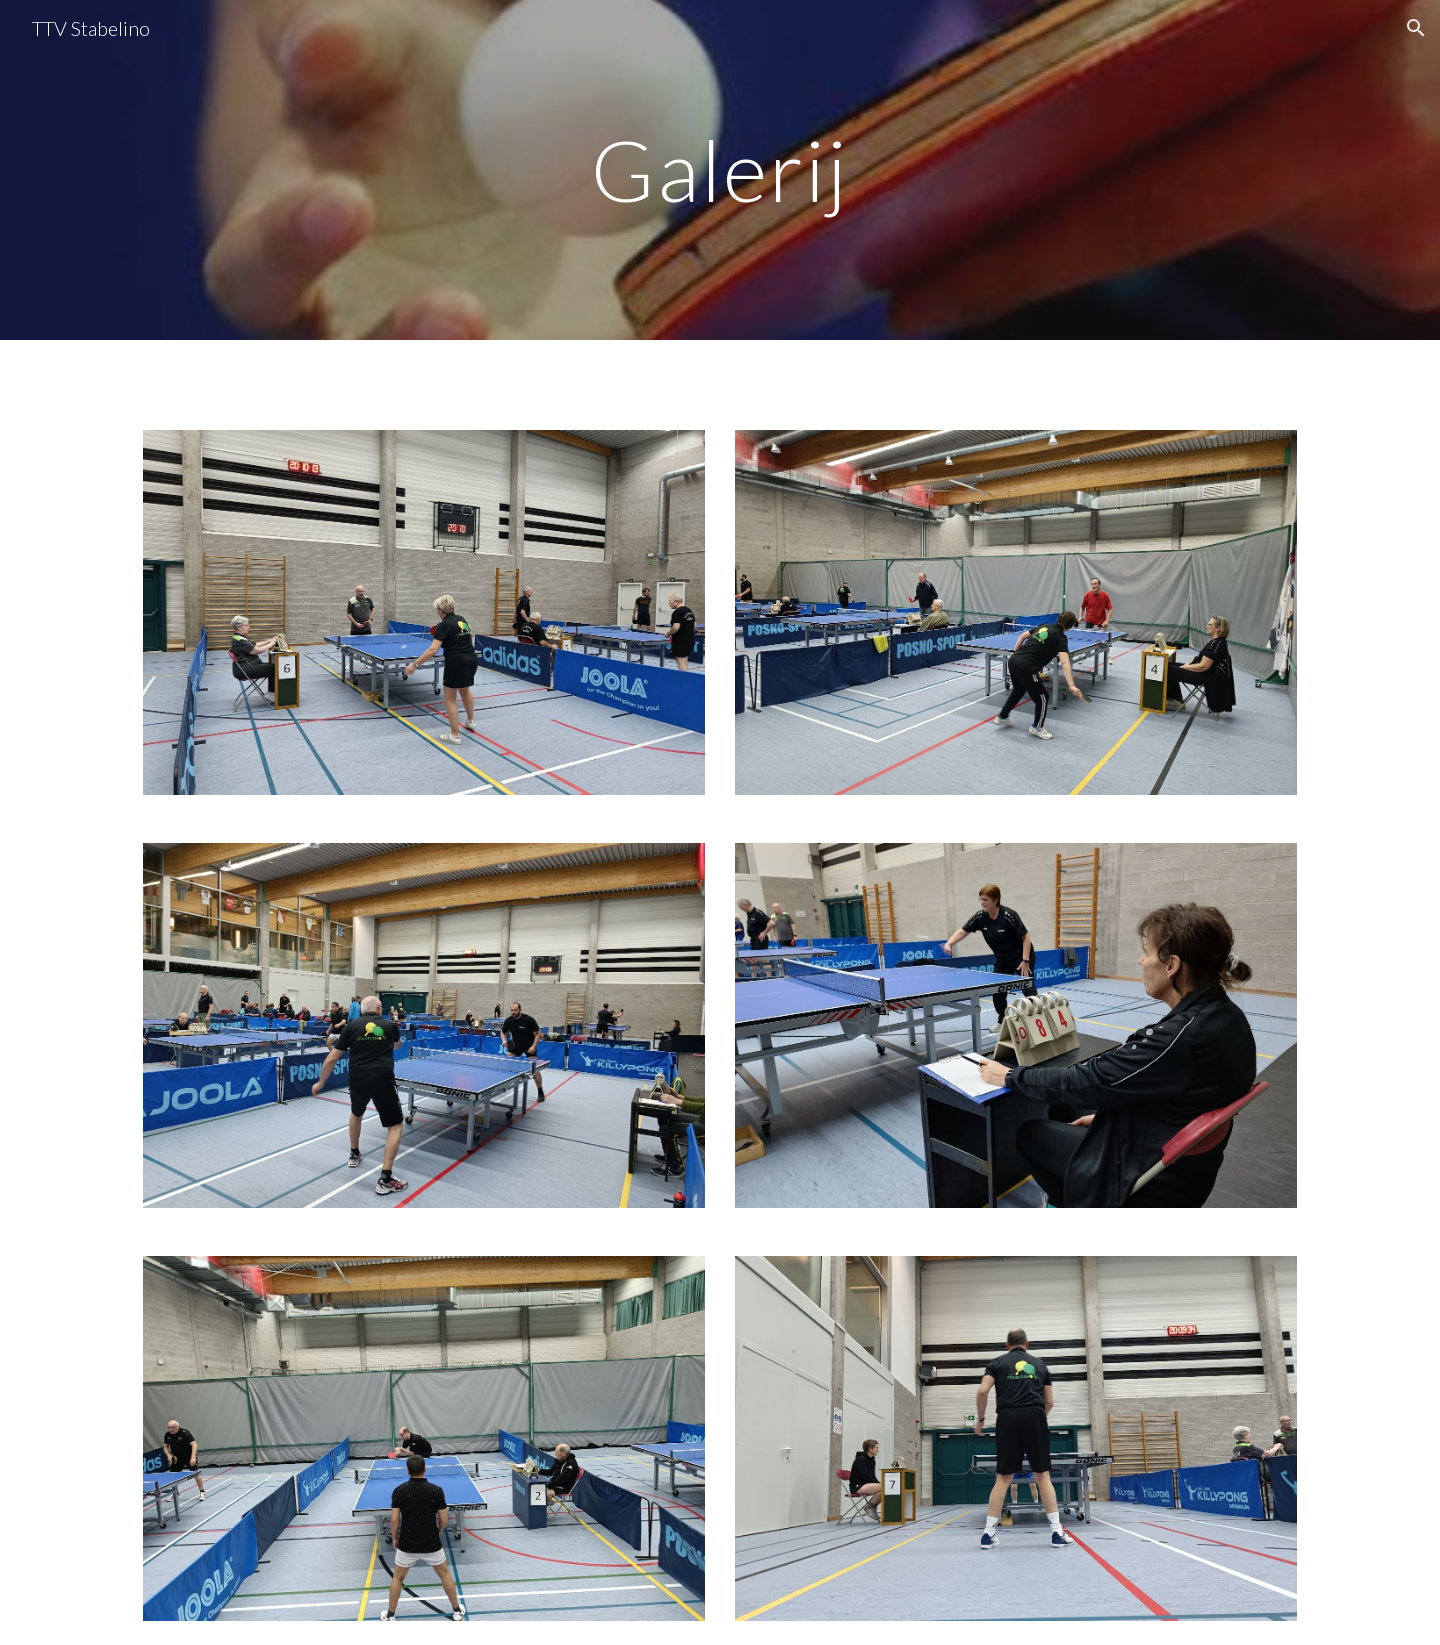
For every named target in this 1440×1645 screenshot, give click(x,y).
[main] (720, 169)
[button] (1416, 28)
